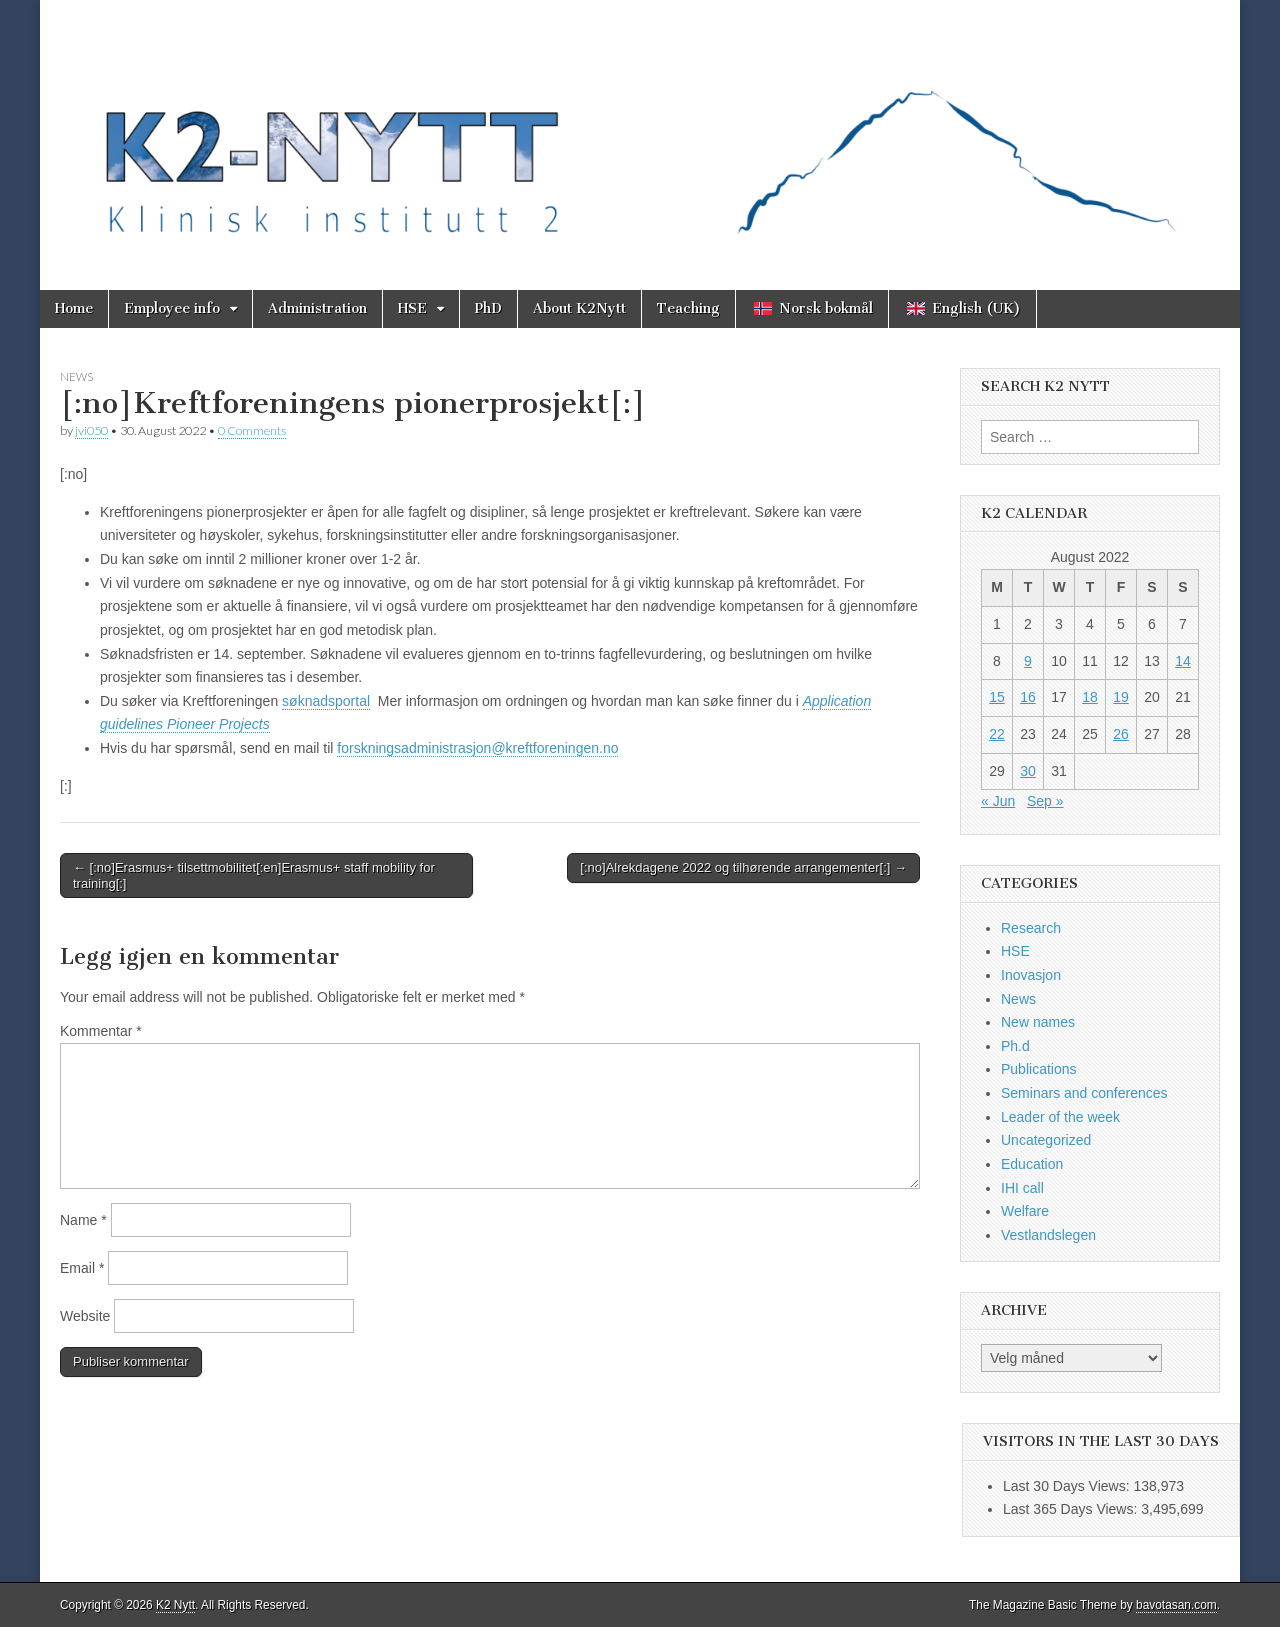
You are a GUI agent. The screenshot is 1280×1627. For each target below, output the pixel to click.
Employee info (172, 308)
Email (82, 1268)
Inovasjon (1031, 975)
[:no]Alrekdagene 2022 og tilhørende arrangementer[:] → (743, 867)
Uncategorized (1046, 1140)
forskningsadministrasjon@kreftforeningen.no (477, 748)
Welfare (1025, 1211)
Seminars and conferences (1084, 1093)
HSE (412, 308)
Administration (317, 308)
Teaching (688, 308)
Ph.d (1015, 1046)
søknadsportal (326, 701)
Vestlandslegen (1048, 1235)
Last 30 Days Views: (1068, 1486)
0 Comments (252, 430)
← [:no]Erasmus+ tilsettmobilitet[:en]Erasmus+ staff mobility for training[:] (254, 875)
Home (74, 308)
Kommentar (101, 1031)
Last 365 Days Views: (1072, 1509)
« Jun (998, 801)
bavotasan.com (1176, 1605)
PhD (488, 308)
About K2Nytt (579, 308)
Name (83, 1220)
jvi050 (91, 430)
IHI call (1022, 1188)
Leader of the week (1060, 1117)
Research (1031, 928)
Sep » (1045, 801)
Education (1032, 1164)
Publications (1039, 1069)
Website (85, 1316)
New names (1038, 1022)
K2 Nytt (175, 1605)
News (76, 376)
